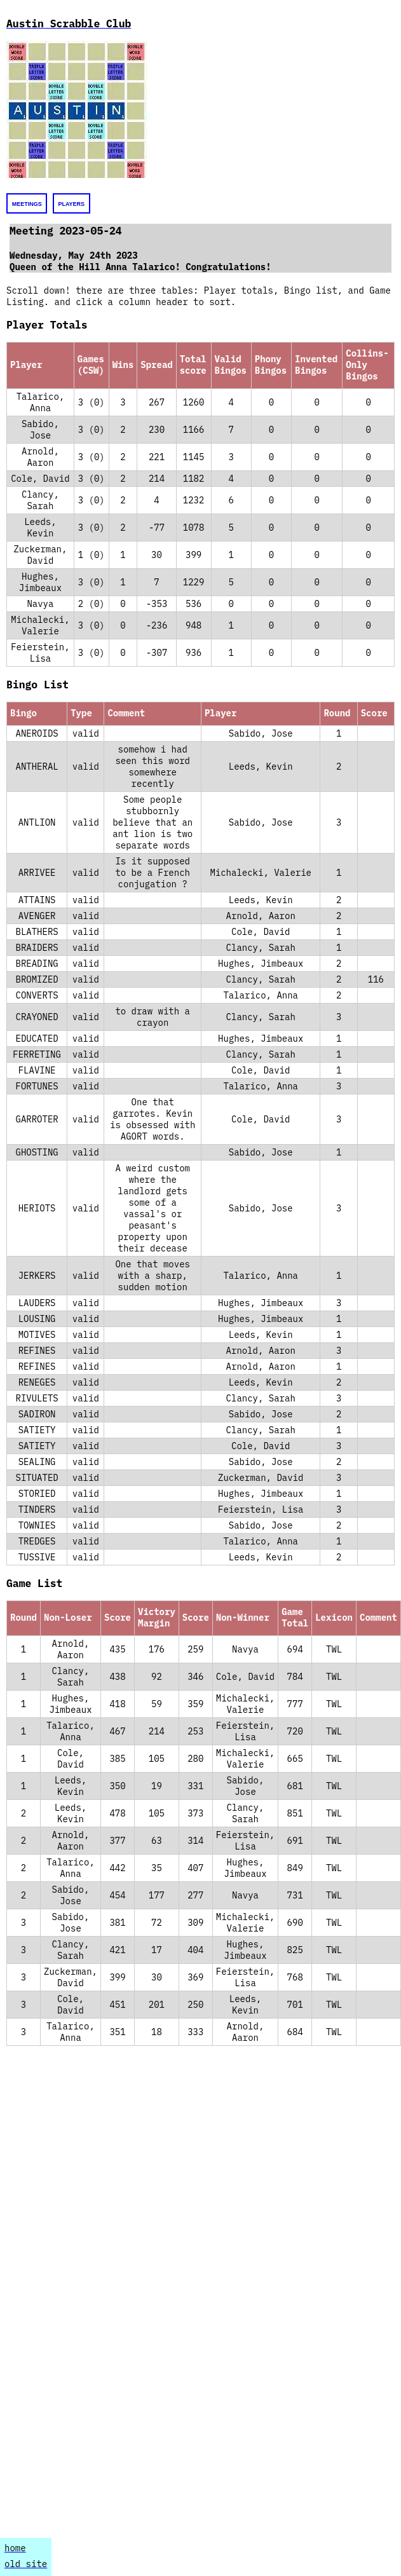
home (15, 2548)
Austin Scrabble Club (68, 24)
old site (25, 2564)
